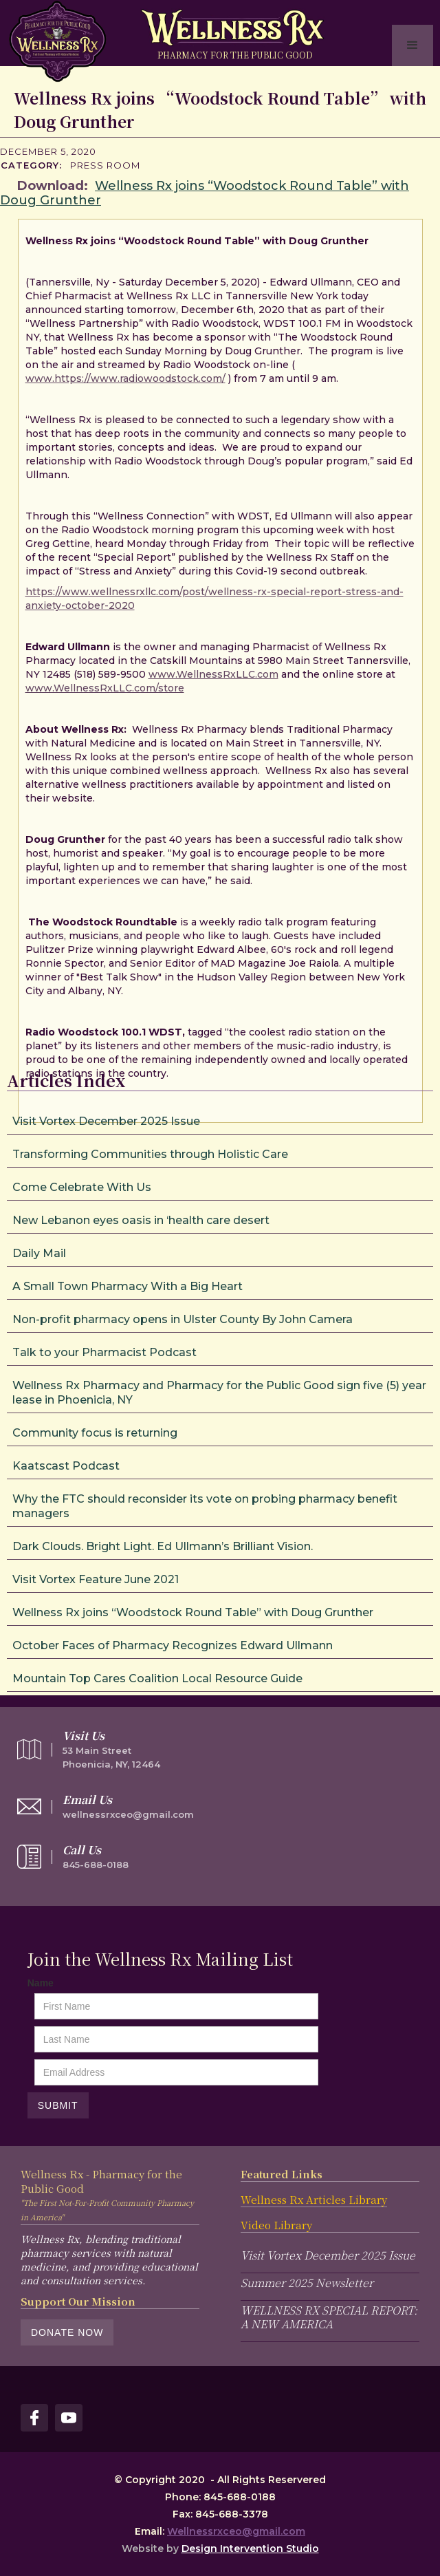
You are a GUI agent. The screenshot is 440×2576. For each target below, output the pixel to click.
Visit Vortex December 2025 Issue (328, 2255)
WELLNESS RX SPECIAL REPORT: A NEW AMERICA (329, 2317)
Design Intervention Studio (250, 2548)
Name (41, 1982)
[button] (412, 45)
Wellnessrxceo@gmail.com (236, 2531)
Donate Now (67, 2332)
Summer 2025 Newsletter (307, 2282)
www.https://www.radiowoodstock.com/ (125, 378)
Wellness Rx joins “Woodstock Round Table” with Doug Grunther (204, 193)
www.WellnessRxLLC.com (213, 674)
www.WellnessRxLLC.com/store (104, 688)
